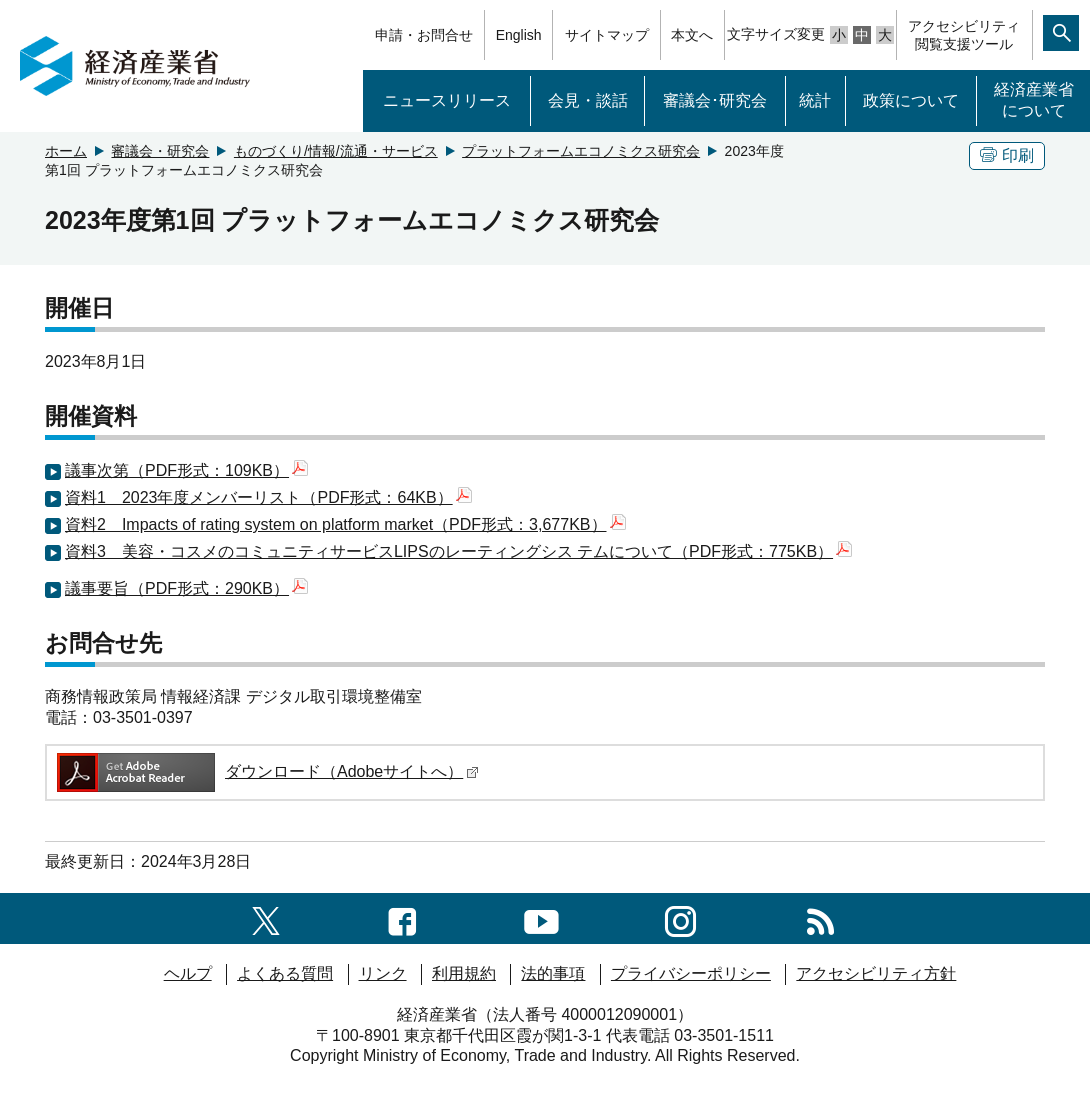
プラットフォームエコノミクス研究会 (581, 151)
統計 (815, 100)
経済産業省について (1034, 100)
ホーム (66, 151)
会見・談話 (588, 100)
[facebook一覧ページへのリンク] (402, 917)
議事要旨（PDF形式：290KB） (186, 588)
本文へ (692, 35)
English (519, 35)
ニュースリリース (447, 100)
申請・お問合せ (424, 35)
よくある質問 (285, 973)
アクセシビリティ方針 (876, 973)
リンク (383, 973)
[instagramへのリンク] (680, 917)
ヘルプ (188, 973)
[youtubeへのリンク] (541, 917)
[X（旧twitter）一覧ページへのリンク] (266, 917)
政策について (911, 100)
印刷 (1007, 155)
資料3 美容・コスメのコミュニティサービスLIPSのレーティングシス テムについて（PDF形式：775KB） (458, 551)
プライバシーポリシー (691, 973)
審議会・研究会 (160, 151)
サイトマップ (607, 35)
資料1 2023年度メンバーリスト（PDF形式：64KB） (268, 497)
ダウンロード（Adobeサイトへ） (266, 771)
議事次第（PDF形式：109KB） (186, 470)
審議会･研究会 (715, 100)
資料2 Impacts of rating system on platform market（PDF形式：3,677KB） (345, 524)
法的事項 (553, 973)
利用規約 (464, 973)
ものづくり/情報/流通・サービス (336, 151)
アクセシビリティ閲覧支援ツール (964, 35)
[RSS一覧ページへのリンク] (820, 917)
